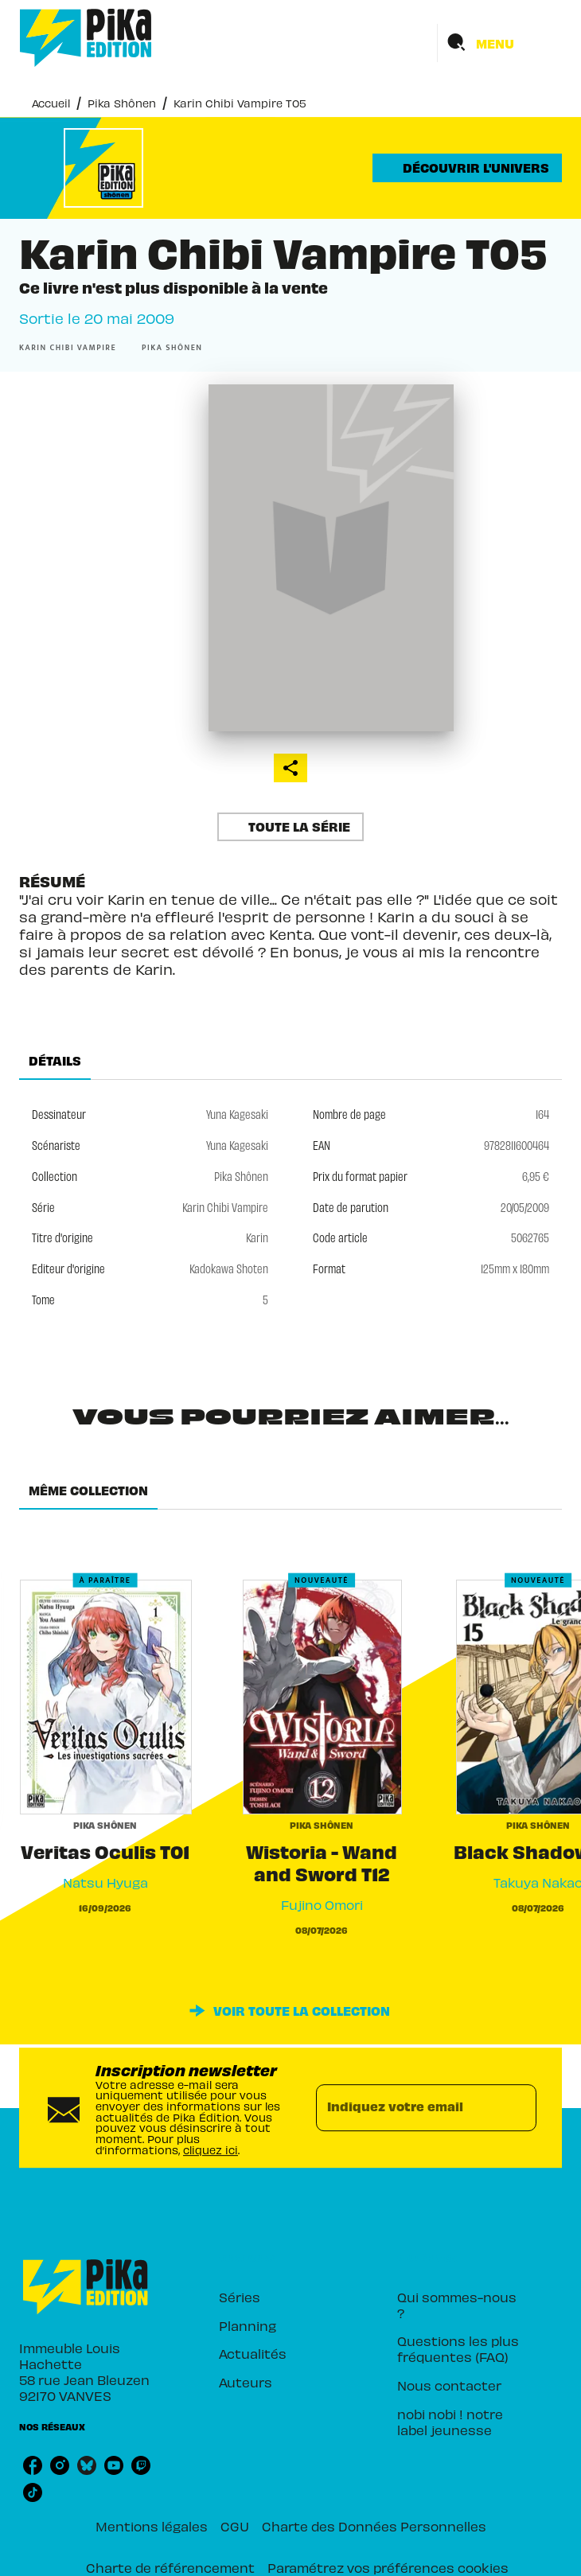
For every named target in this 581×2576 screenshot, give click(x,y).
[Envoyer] (517, 2108)
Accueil (51, 103)
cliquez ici (210, 2150)
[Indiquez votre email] (406, 2108)
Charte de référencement (170, 2567)
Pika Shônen (122, 103)
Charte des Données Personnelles (374, 2526)
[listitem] (32, 2465)
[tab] (55, 1061)
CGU (234, 2526)
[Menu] (500, 43)
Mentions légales (152, 2526)
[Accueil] (86, 38)
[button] (467, 168)
